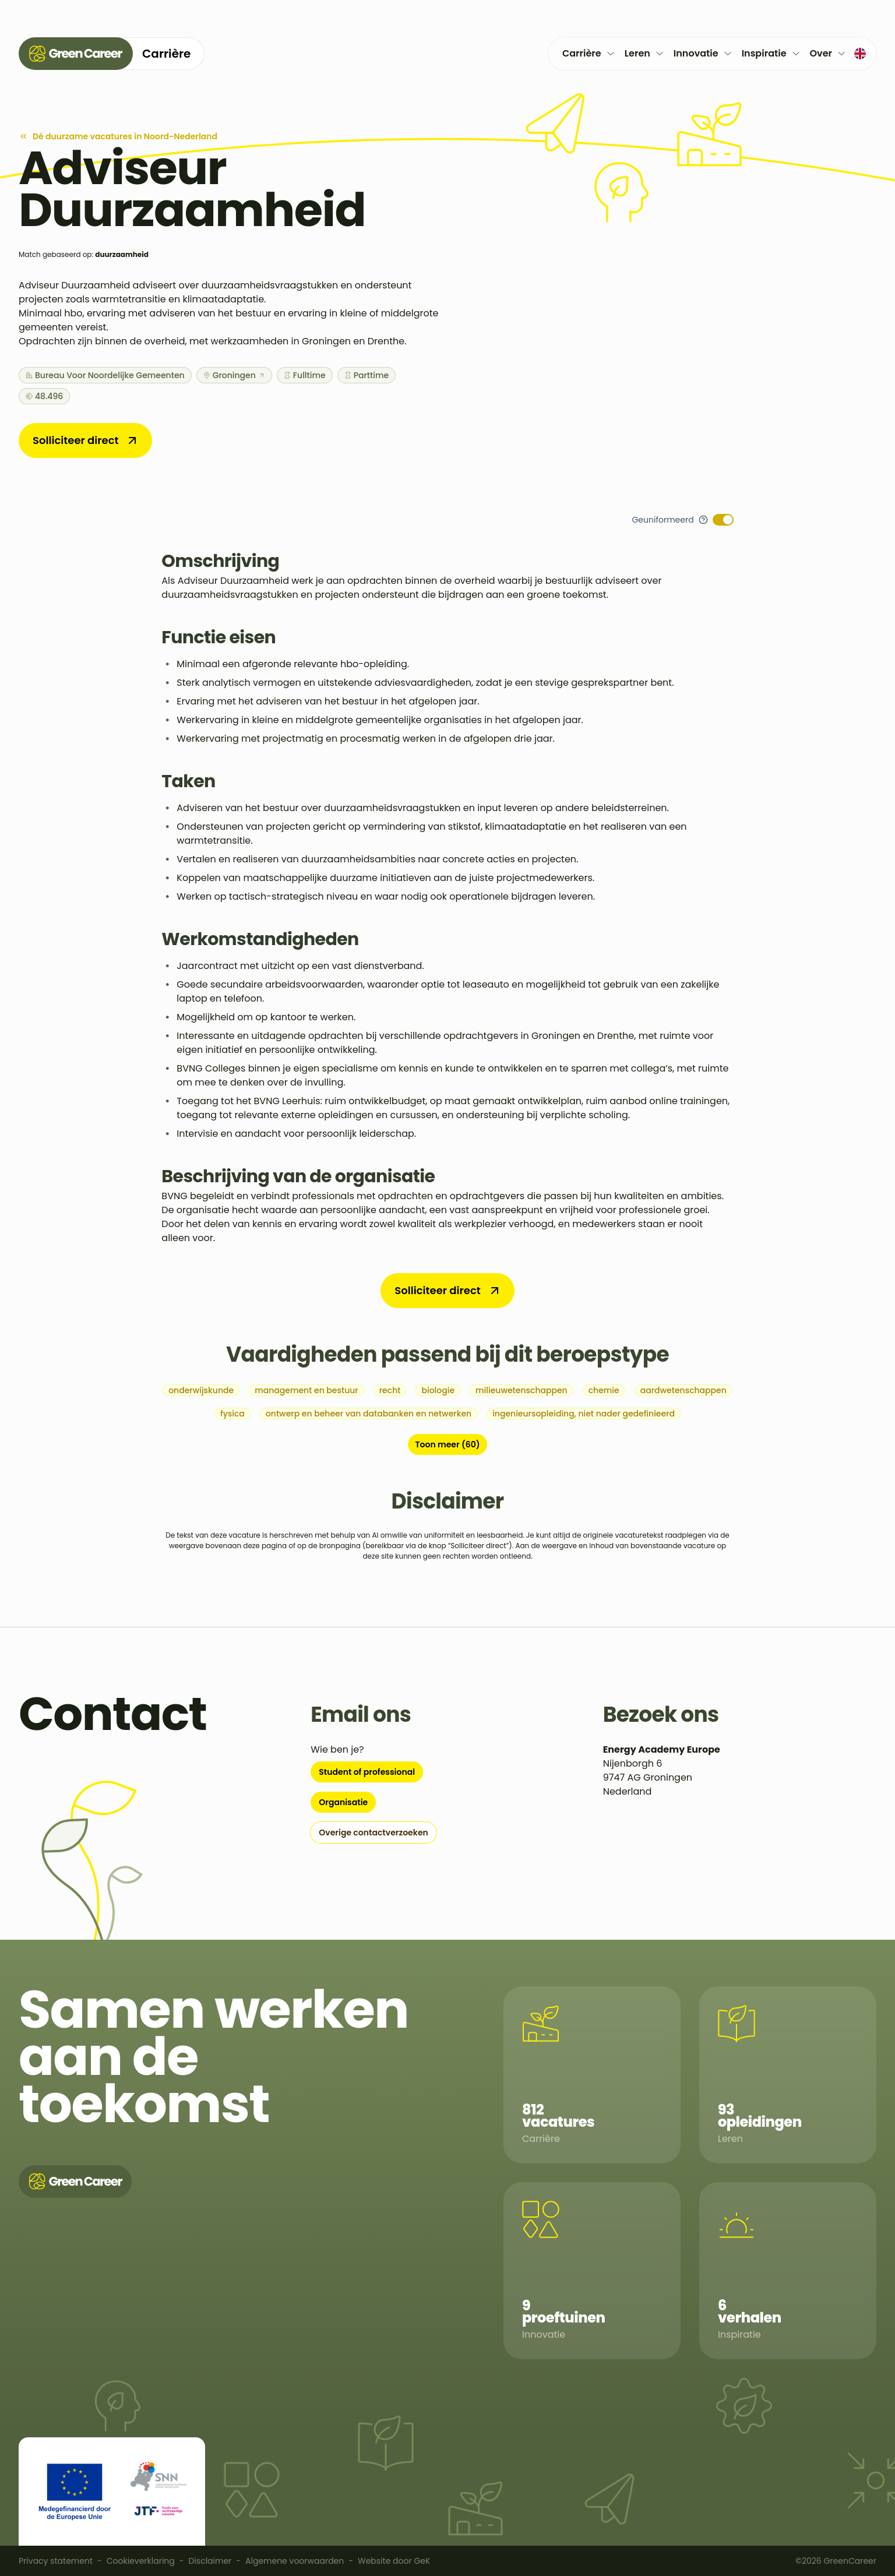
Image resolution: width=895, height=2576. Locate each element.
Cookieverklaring (141, 2561)
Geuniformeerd (662, 520)
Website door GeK (394, 2561)
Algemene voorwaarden (294, 2561)
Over (828, 53)
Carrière (588, 53)
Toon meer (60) (447, 1444)
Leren (644, 53)
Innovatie (703, 53)
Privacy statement (56, 2561)
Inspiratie (771, 53)
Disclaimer (209, 2561)
